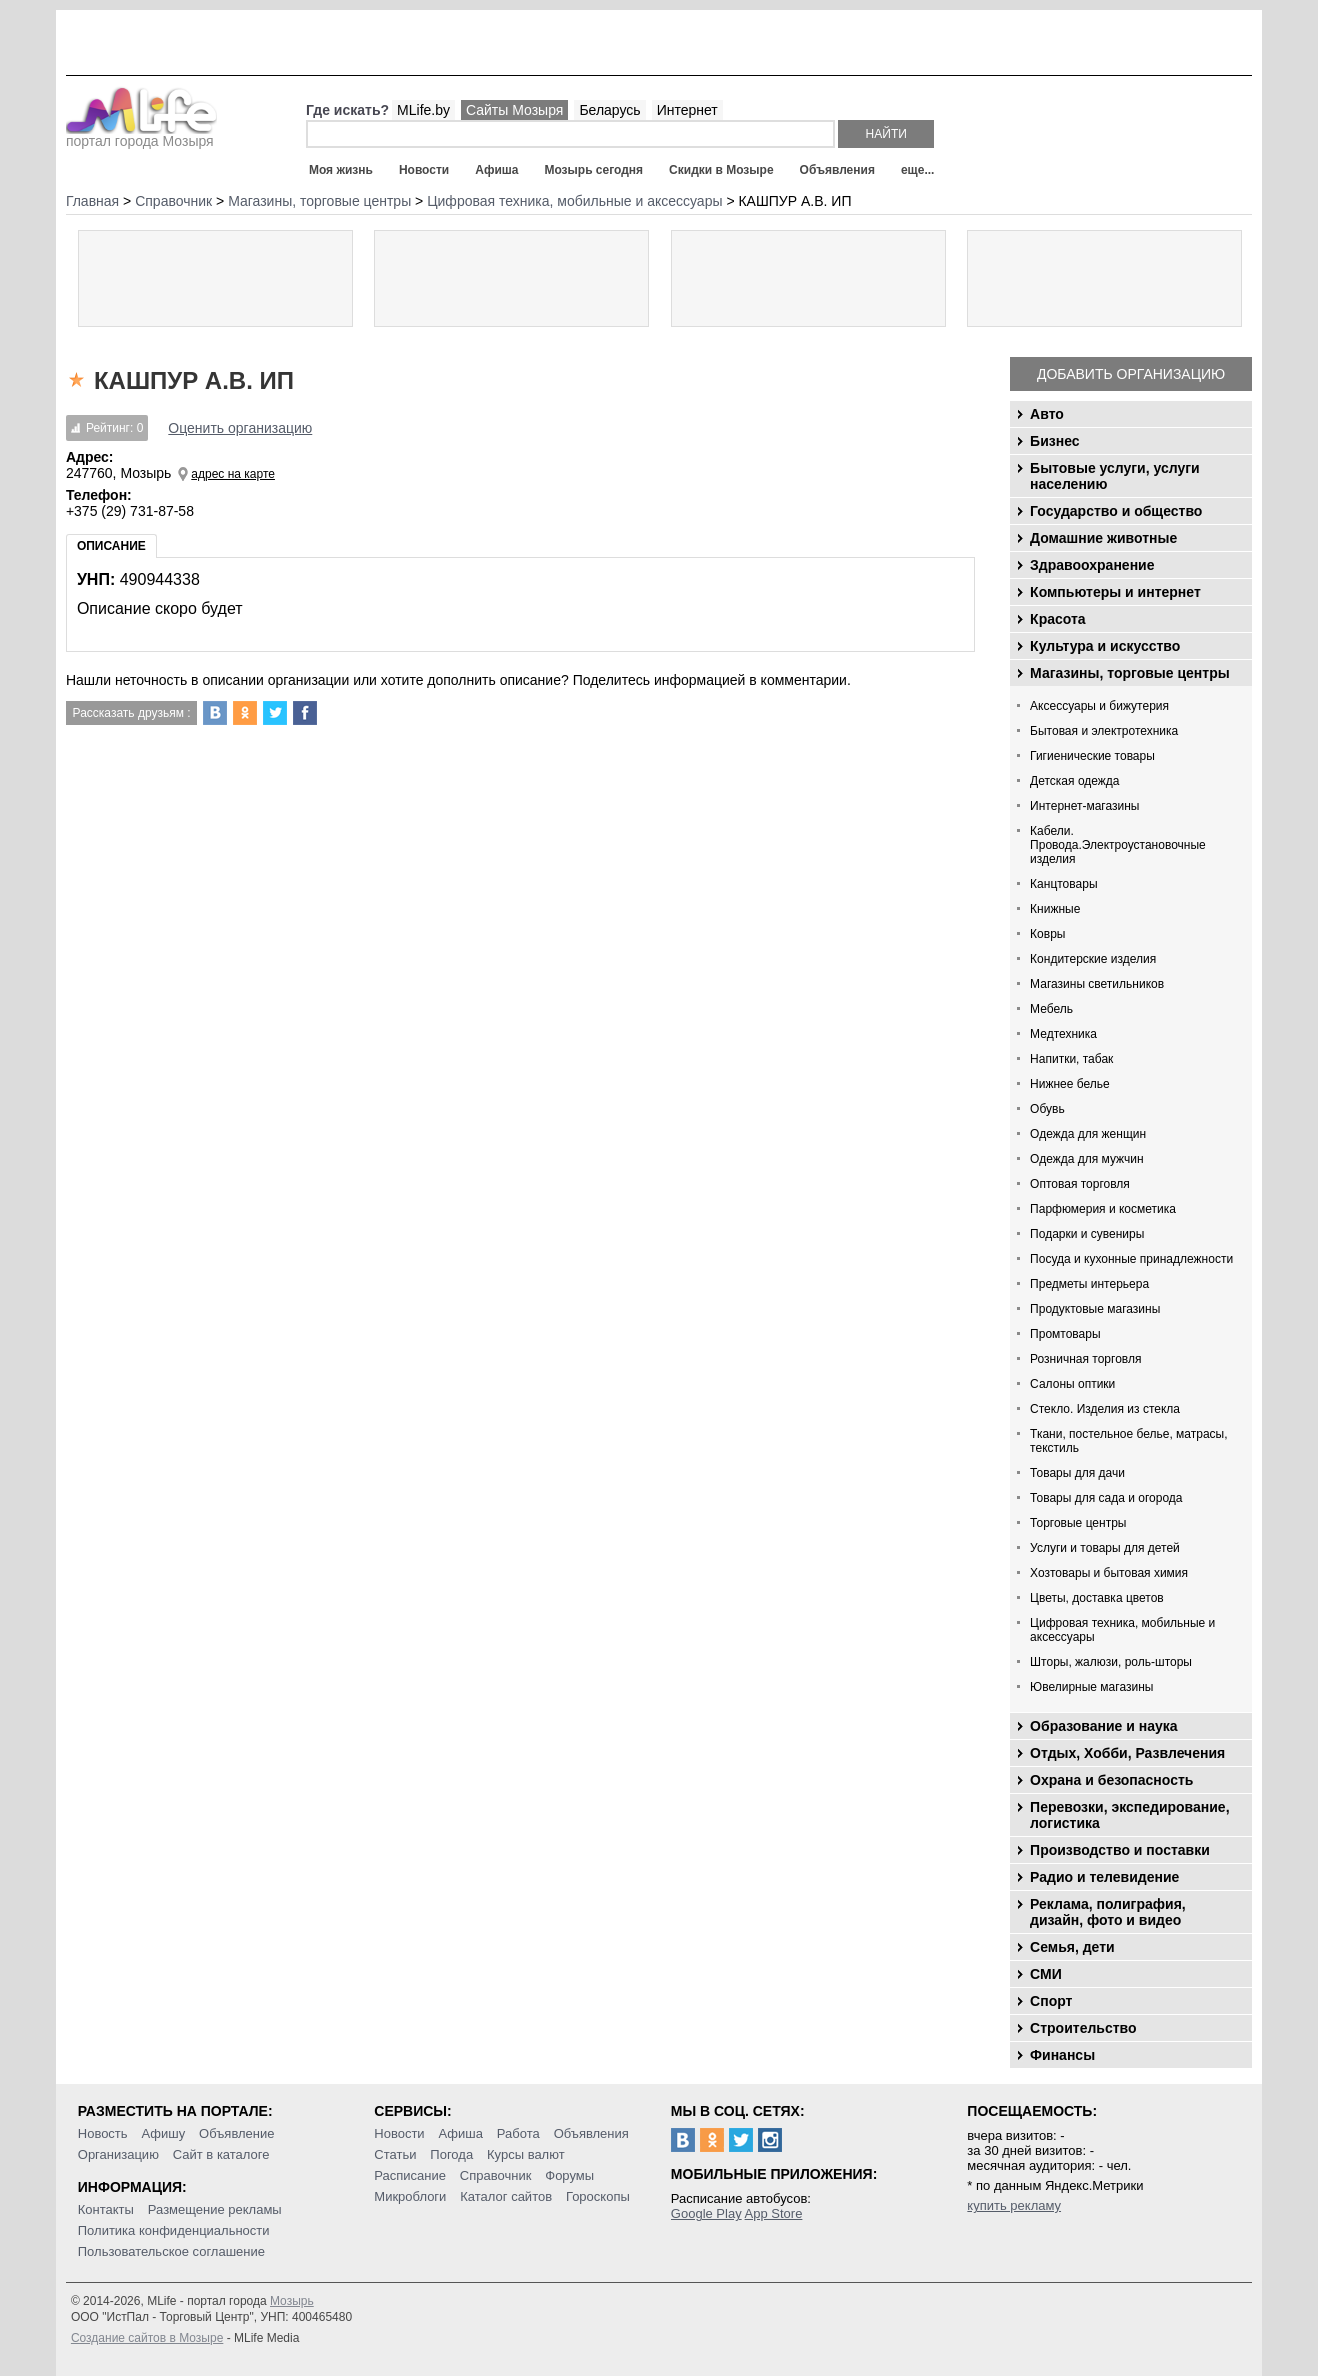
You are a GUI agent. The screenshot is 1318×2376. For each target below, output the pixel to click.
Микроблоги (410, 2196)
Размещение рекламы (215, 2209)
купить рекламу (1014, 2205)
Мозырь (292, 2301)
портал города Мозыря (141, 135)
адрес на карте (233, 474)
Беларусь (609, 110)
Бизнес (1054, 441)
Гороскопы (598, 2196)
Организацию (118, 2154)
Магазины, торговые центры (1130, 673)
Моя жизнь (341, 170)
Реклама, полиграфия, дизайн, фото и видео (1108, 1912)
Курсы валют (526, 2154)
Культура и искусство (1105, 646)
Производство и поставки (1120, 1850)
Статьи (395, 2154)
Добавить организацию (1131, 374)
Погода (451, 2154)
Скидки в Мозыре (721, 170)
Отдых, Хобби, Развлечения (1127, 1753)
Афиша (496, 170)
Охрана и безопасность (1111, 1780)
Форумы (569, 2175)
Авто (1047, 414)
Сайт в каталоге (221, 2154)
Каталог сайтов (506, 2196)
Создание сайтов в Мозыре (147, 2338)
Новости (424, 170)
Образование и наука (1103, 1726)
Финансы (1062, 2055)
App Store (774, 2213)
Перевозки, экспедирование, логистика (1129, 1815)
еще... (917, 170)
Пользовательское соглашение (171, 2251)
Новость (103, 2133)
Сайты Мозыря (514, 110)
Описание (111, 546)
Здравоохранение (1092, 565)
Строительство (1083, 2028)
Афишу (164, 2133)
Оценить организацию (240, 428)
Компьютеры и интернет (1115, 592)
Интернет (687, 110)
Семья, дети (1072, 1947)
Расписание (410, 2175)
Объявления (837, 170)
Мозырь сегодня (593, 170)
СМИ (1046, 1974)
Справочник (496, 2175)
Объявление (236, 2133)
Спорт (1051, 2001)
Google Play (706, 2213)
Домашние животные (1103, 538)
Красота (1058, 619)
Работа (518, 2133)
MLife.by (423, 110)
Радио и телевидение (1104, 1877)
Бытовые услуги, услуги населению (1115, 476)
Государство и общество (1116, 511)
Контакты (106, 2209)
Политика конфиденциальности (174, 2230)
